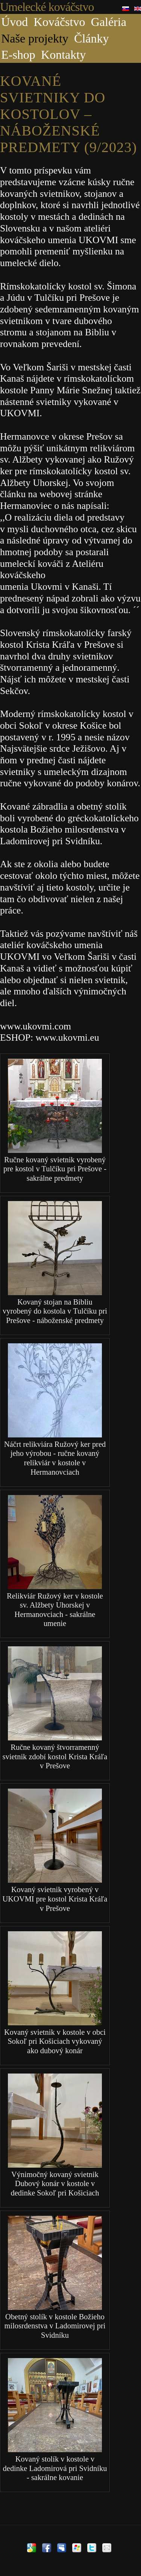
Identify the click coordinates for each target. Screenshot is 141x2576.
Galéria (108, 22)
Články (91, 38)
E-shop (18, 54)
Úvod (14, 22)
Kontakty (63, 54)
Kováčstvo (59, 22)
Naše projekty (34, 38)
